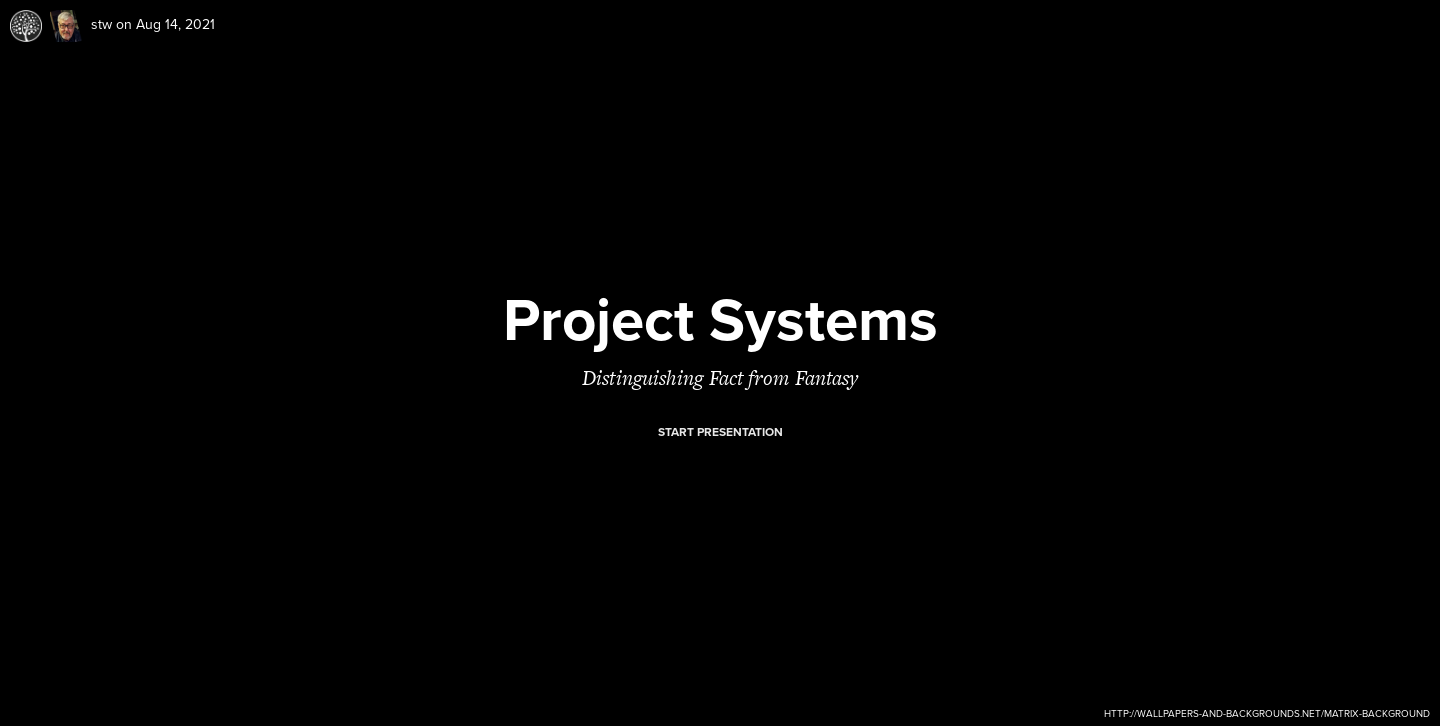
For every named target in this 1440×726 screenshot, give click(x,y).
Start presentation (720, 432)
